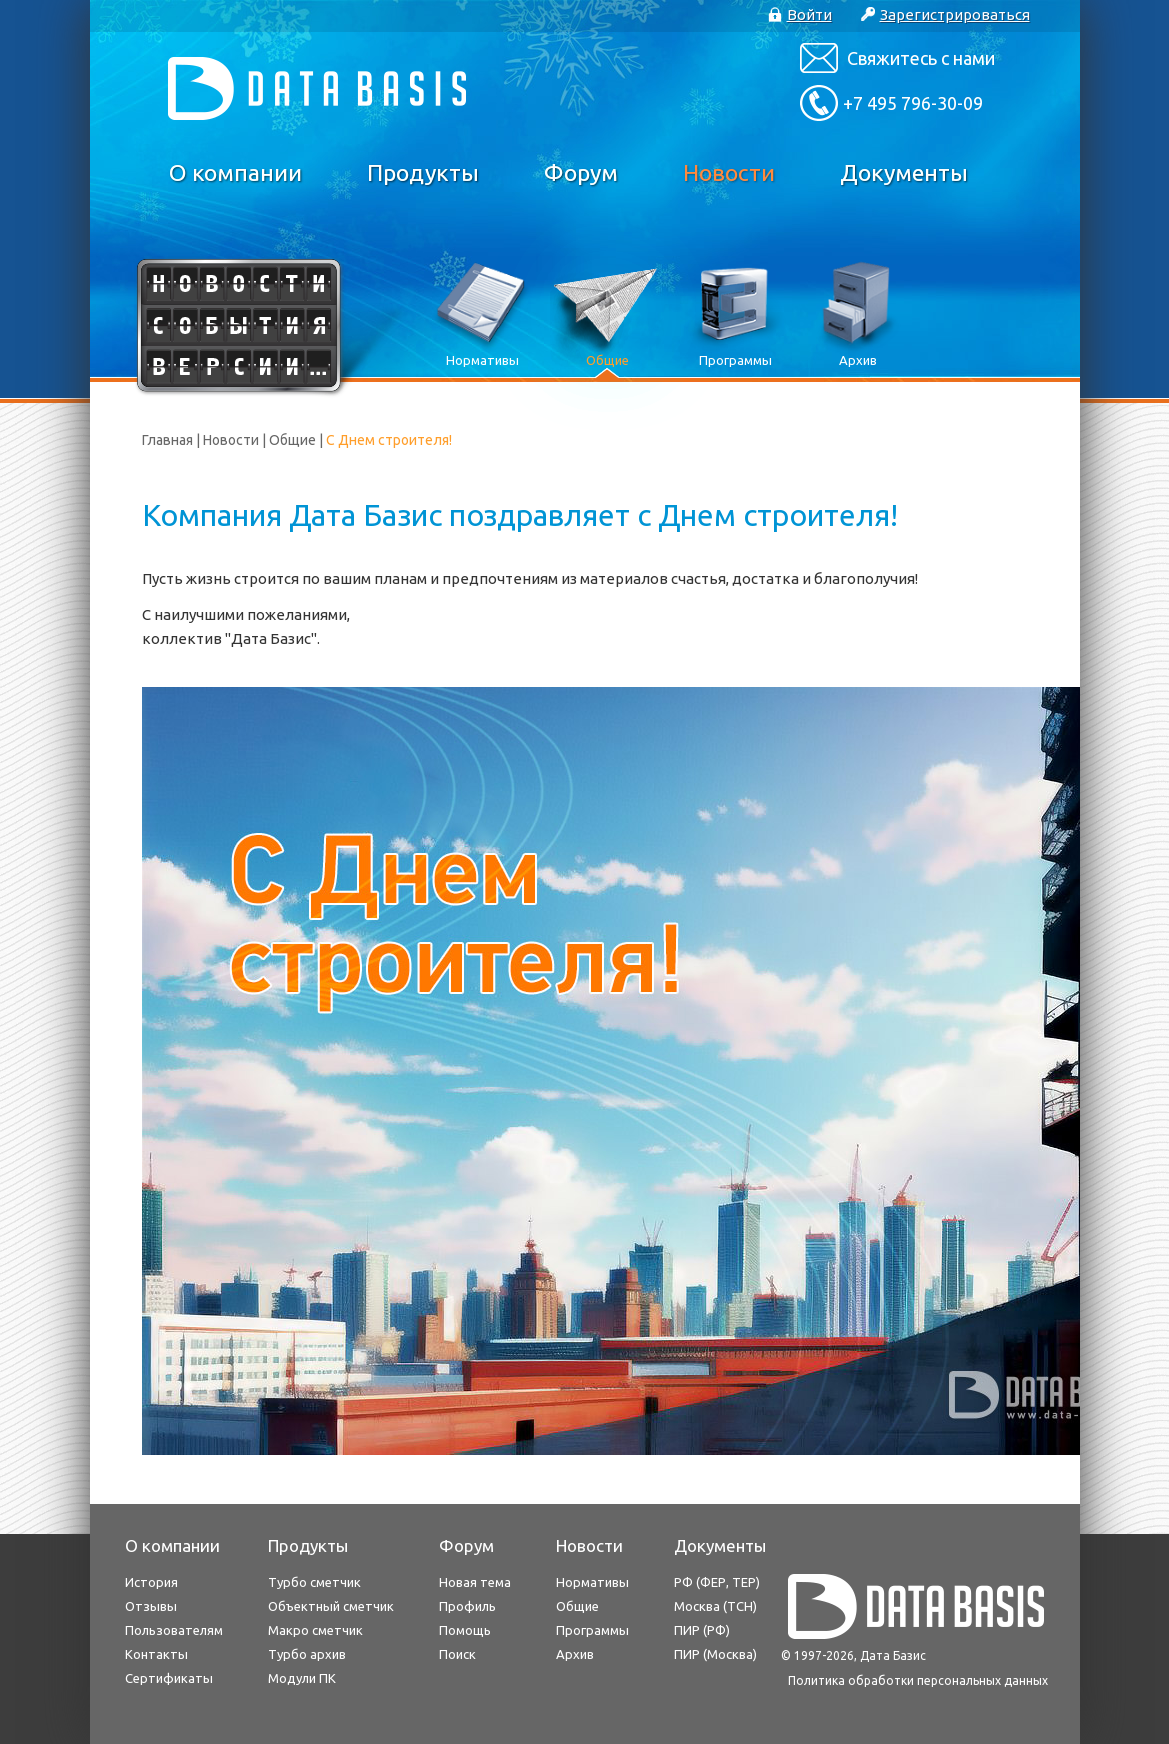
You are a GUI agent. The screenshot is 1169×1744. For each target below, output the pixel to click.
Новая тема (475, 1582)
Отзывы (151, 1606)
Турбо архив (307, 1654)
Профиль (467, 1606)
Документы (904, 172)
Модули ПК (302, 1678)
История (151, 1582)
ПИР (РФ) (702, 1630)
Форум (581, 172)
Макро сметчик (315, 1630)
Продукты (423, 172)
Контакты (156, 1654)
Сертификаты (169, 1678)
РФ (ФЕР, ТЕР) (717, 1582)
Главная (167, 440)
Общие (292, 440)
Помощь (465, 1630)
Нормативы (592, 1582)
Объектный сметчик (331, 1606)
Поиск (457, 1654)
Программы (592, 1630)
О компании (235, 172)
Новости (729, 172)
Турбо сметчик (314, 1582)
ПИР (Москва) (715, 1654)
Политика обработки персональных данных (918, 1680)
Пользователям (174, 1630)
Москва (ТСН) (715, 1606)
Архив (575, 1654)
